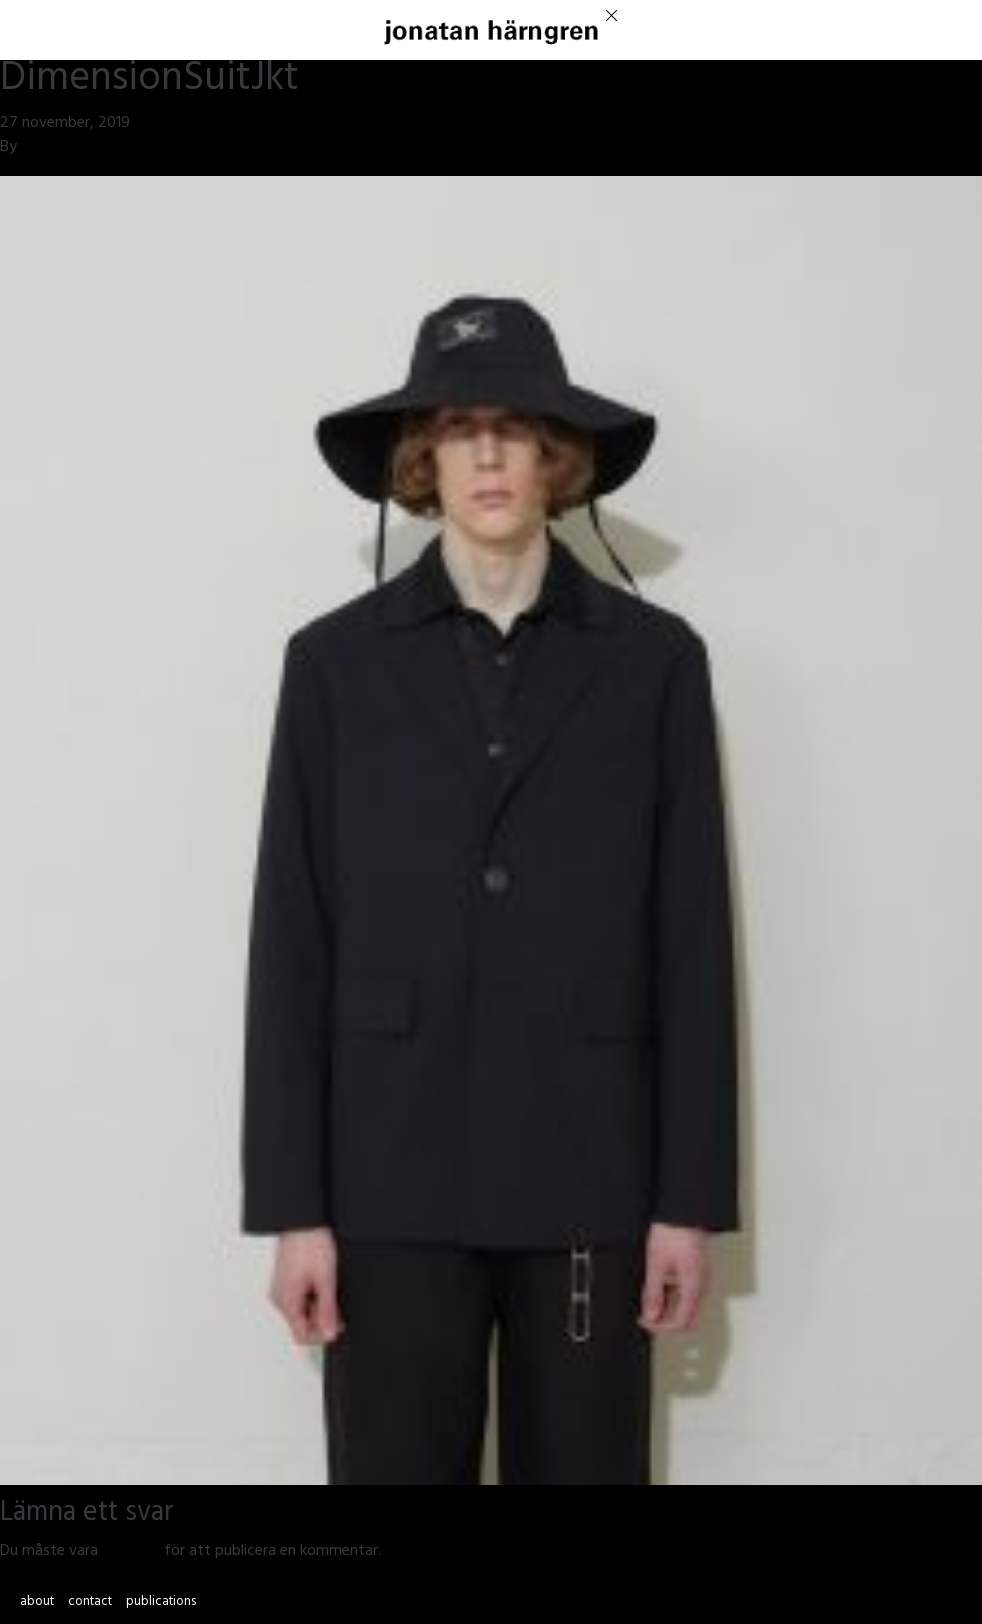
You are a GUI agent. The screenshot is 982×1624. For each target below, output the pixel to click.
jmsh (36, 148)
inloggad (131, 1552)
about (37, 1603)
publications (161, 1603)
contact (90, 1603)
